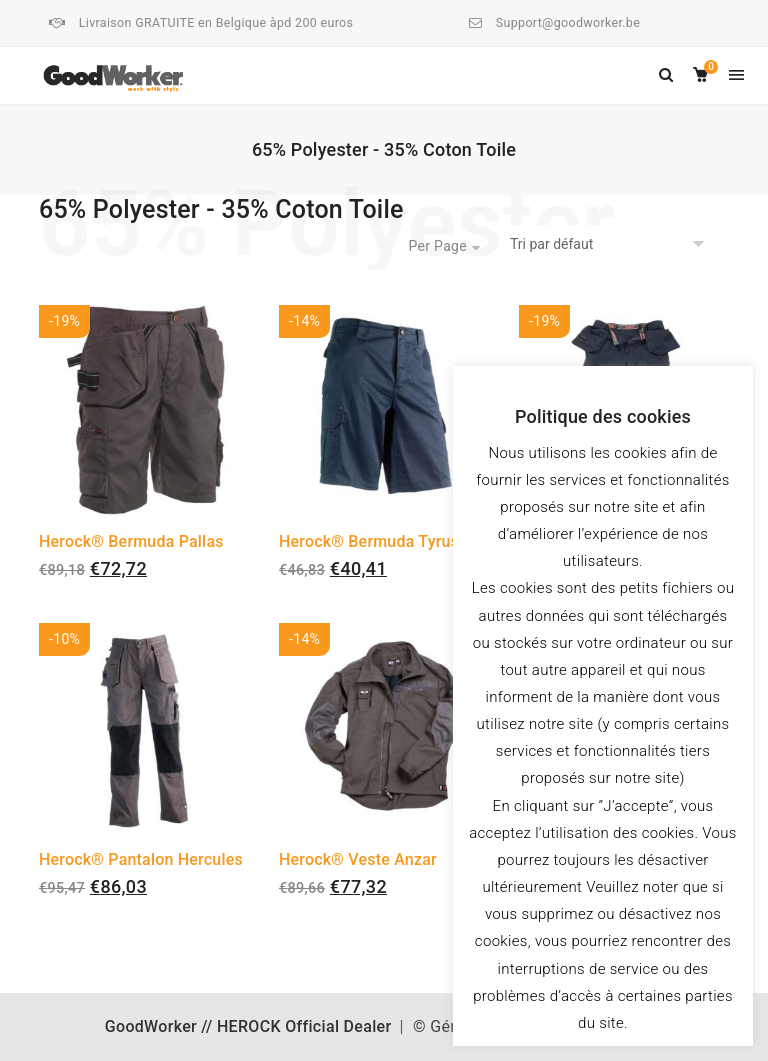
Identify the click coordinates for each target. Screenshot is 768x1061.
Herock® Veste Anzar (358, 859)
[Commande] (610, 245)
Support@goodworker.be (568, 22)
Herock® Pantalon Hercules (141, 859)
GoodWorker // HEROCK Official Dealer (248, 1026)
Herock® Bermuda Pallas (131, 541)
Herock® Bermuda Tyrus (369, 541)
